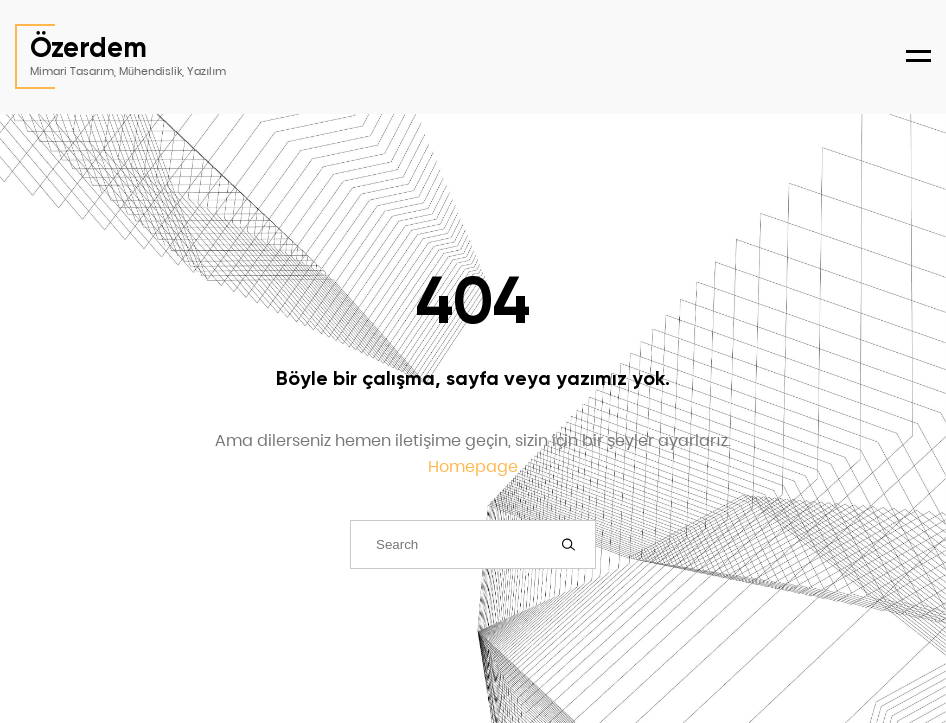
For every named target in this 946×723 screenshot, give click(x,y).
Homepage (473, 466)
